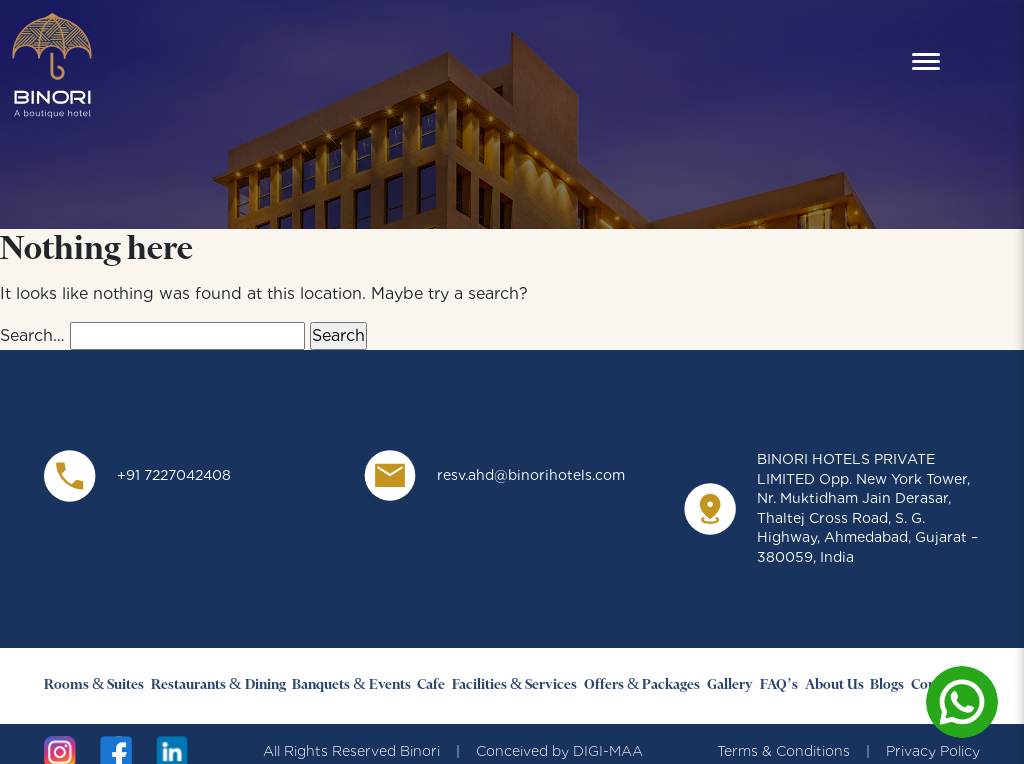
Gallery (730, 685)
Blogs (887, 685)
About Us (834, 685)
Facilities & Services (514, 685)
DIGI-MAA (608, 751)
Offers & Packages (642, 685)
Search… (32, 335)
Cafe (431, 685)
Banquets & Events (351, 685)
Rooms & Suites (94, 685)
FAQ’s (779, 685)
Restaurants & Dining (218, 685)
